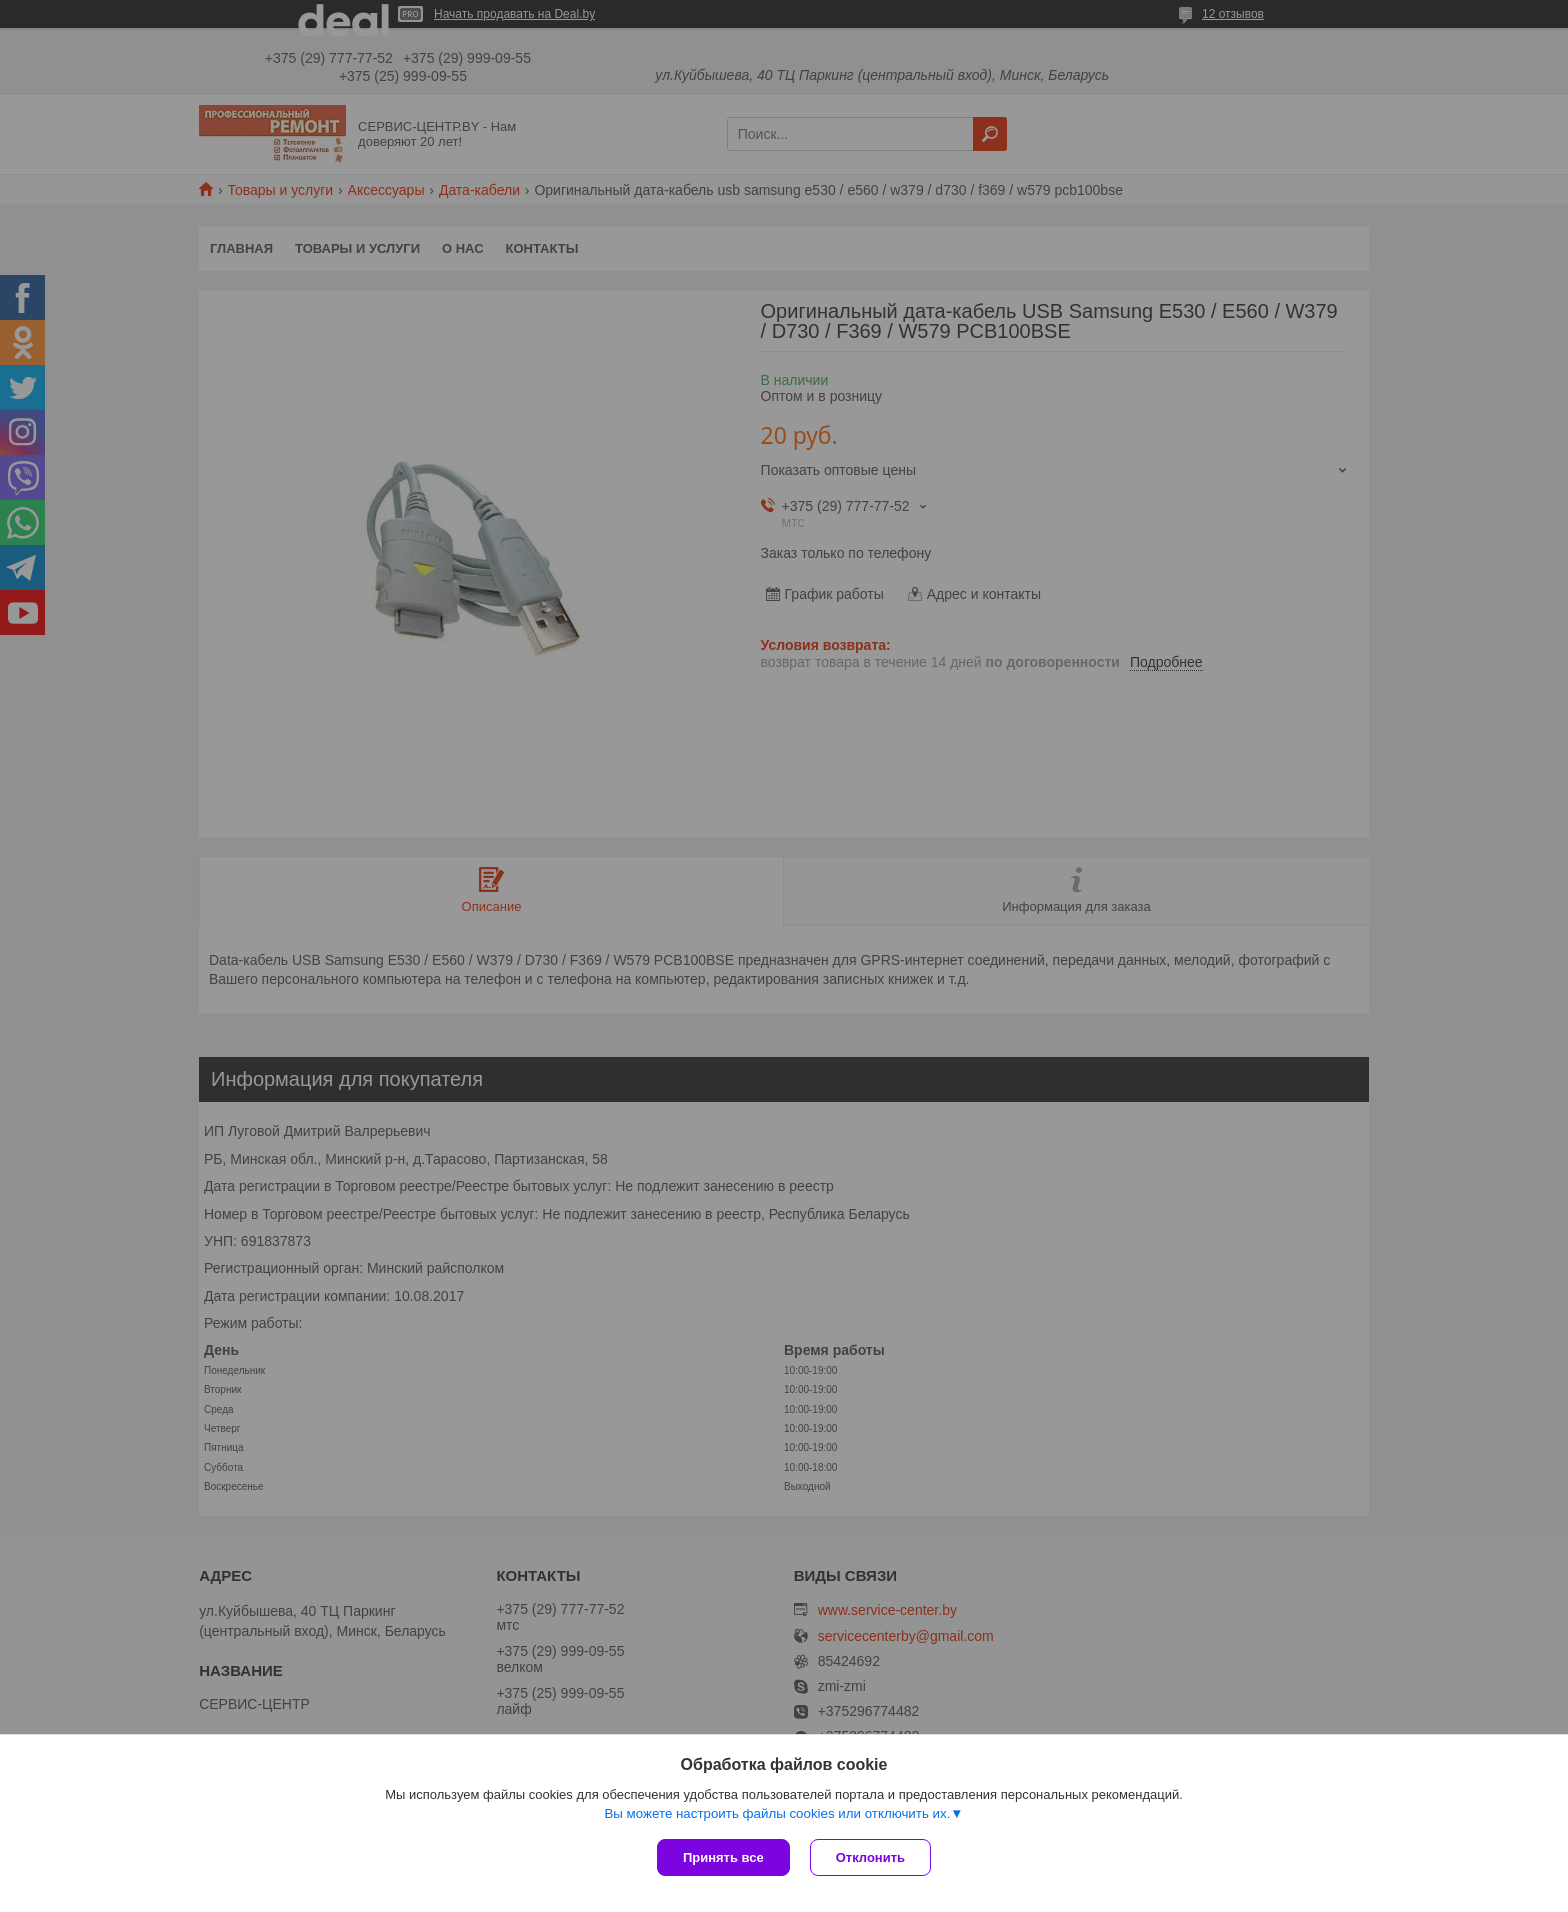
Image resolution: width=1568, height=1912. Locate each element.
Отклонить (870, 1857)
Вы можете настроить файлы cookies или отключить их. (777, 1813)
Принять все (723, 1857)
